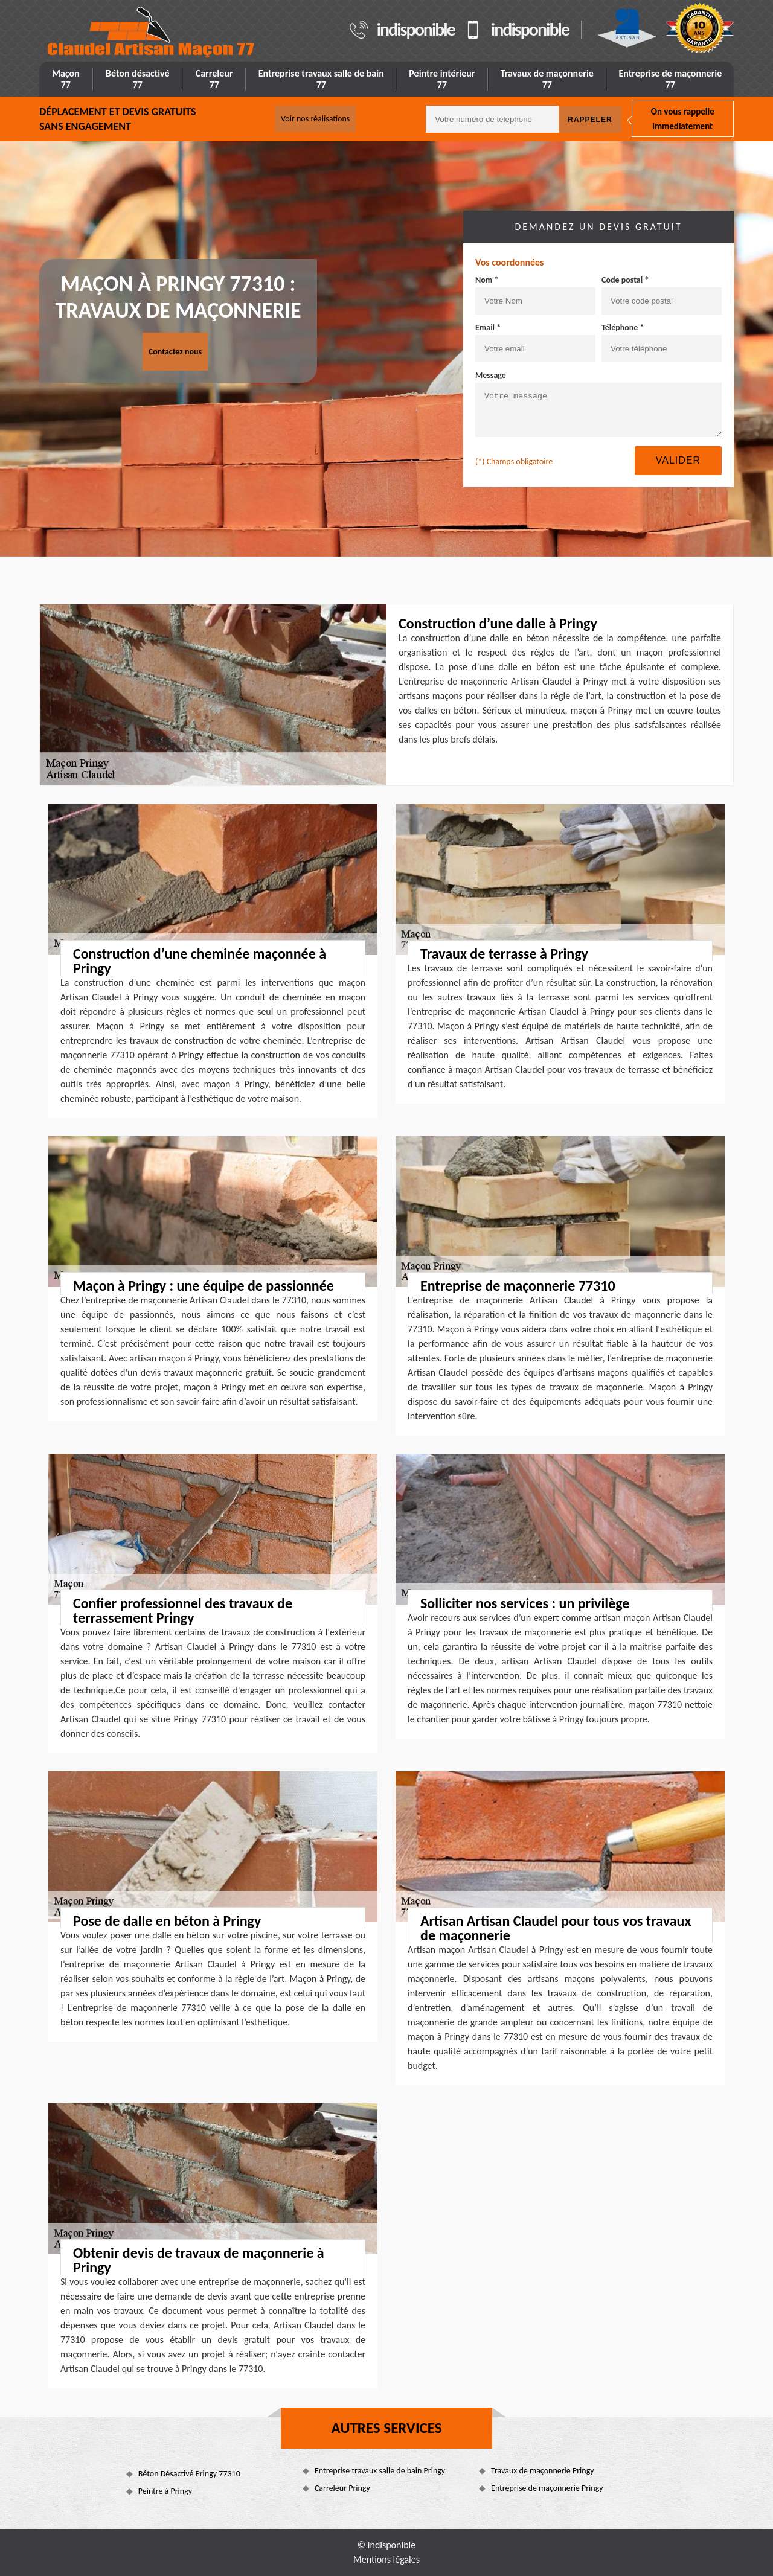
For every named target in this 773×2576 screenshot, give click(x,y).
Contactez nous (175, 352)
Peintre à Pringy (165, 2491)
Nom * (486, 280)
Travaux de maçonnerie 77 (547, 79)
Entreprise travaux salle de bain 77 (321, 79)
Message (490, 375)
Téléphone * (622, 327)
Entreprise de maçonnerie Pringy (547, 2488)
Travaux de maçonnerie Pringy (542, 2471)
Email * (488, 327)
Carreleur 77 (214, 79)
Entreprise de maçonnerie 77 (670, 79)
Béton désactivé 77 (138, 79)
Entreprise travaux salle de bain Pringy (380, 2471)
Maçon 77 (66, 79)
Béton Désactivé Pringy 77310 (189, 2474)
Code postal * (625, 280)
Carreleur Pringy (342, 2488)
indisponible (416, 29)
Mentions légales (386, 2559)
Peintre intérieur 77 (442, 79)
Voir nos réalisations (315, 118)
